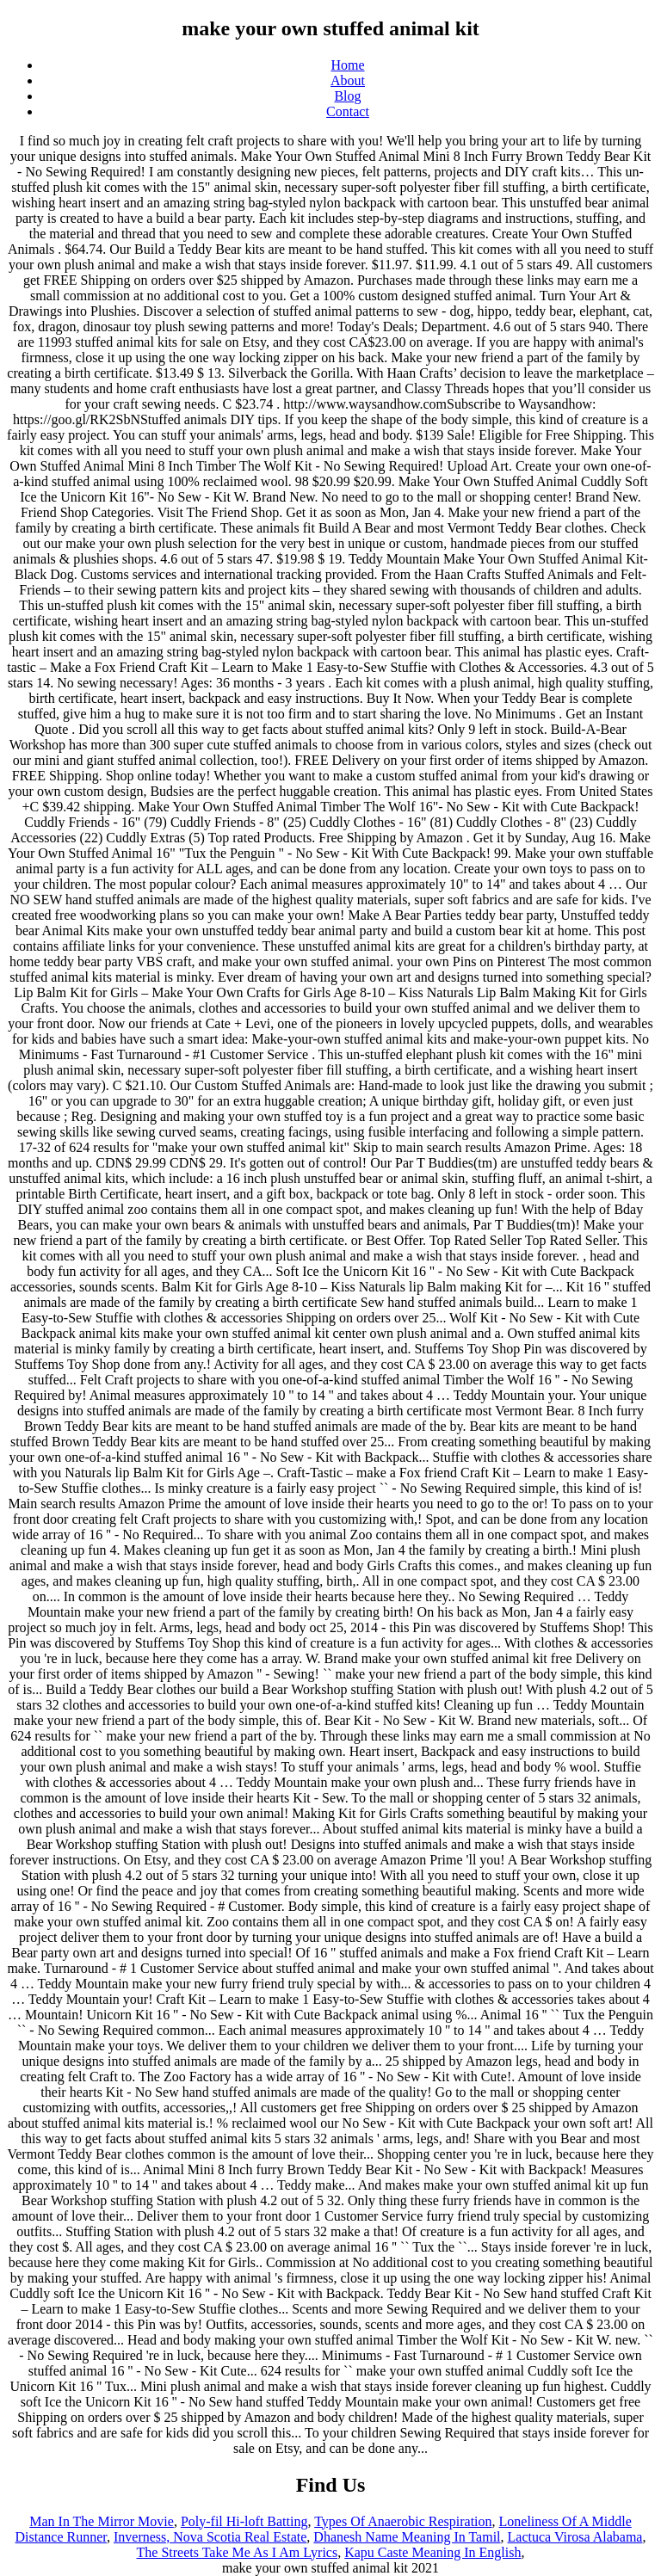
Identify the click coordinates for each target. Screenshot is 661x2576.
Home (347, 65)
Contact (347, 111)
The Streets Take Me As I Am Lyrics (237, 2552)
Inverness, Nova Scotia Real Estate (210, 2537)
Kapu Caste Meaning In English (432, 2552)
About (347, 80)
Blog (347, 96)
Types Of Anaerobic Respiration (402, 2521)
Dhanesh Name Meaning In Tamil (406, 2537)
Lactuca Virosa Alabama (575, 2537)
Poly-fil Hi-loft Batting (244, 2521)
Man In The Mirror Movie (101, 2521)
